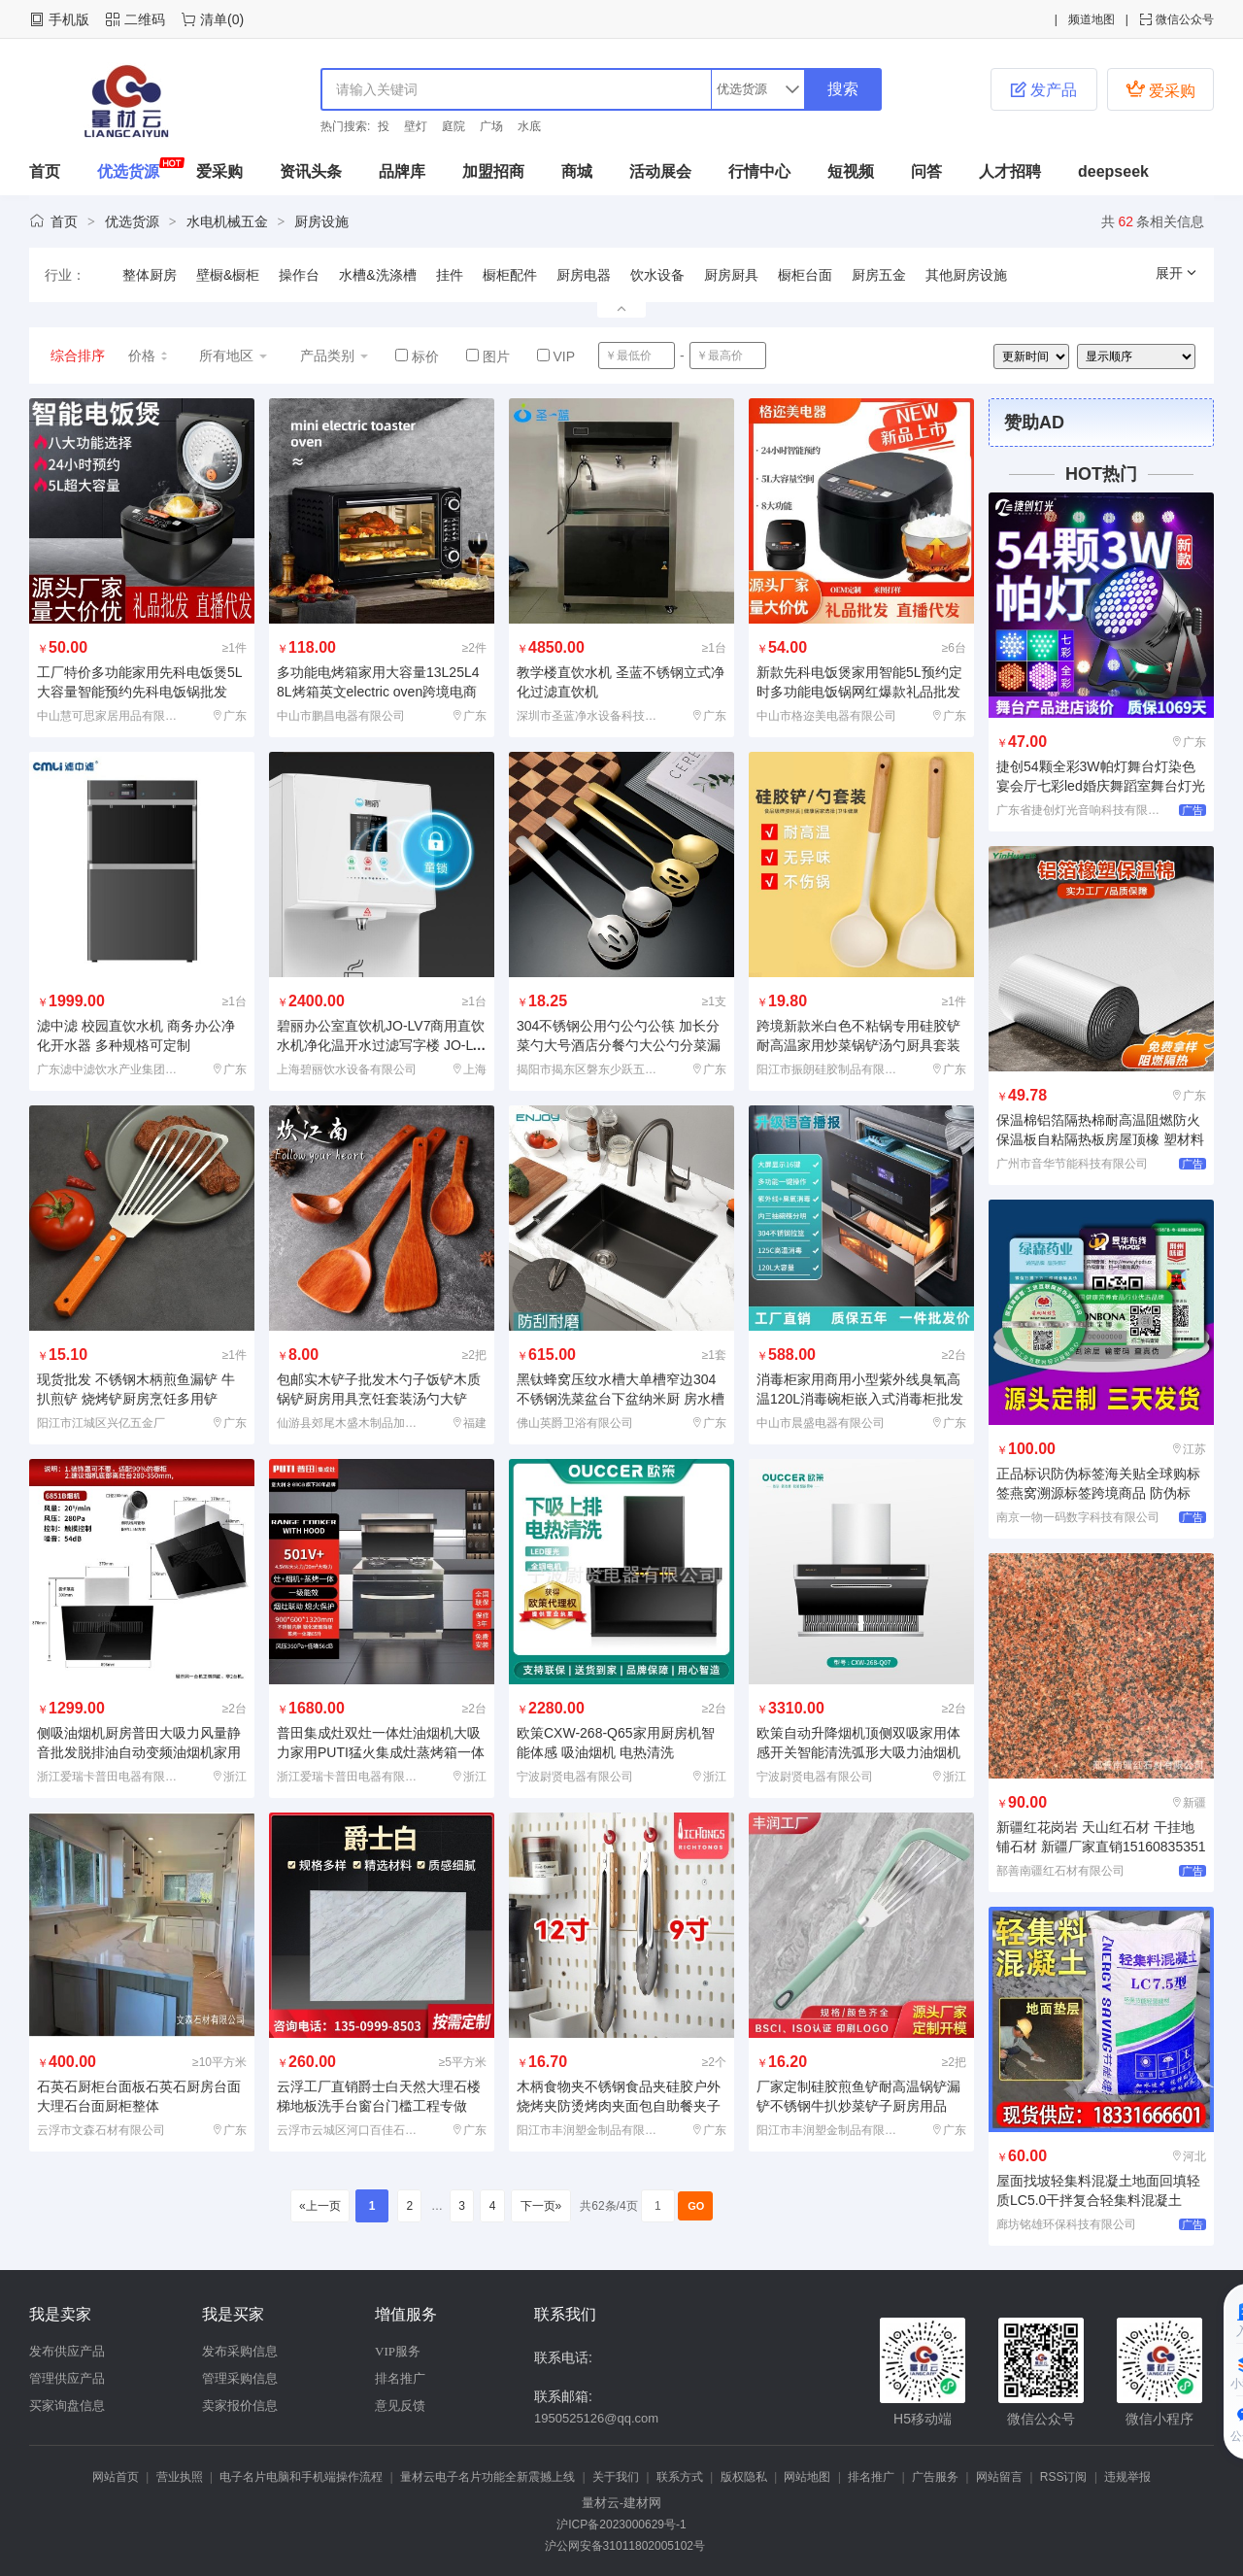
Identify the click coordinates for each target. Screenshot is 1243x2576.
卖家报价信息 (240, 2405)
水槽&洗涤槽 (377, 275)
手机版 (69, 19)
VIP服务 (397, 2351)
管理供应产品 (67, 2378)
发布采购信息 (240, 2351)
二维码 (144, 19)
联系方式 (679, 2477)
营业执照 (179, 2477)
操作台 (299, 275)
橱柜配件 (510, 275)
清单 (213, 19)
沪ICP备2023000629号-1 (621, 2524)
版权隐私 (744, 2477)
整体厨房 (149, 275)
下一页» (540, 2206)
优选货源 (128, 171)
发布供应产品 (67, 2351)
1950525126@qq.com (596, 2418)
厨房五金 (879, 275)
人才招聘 (1010, 171)
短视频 (850, 171)
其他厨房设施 (966, 275)
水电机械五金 (227, 221)
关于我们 (615, 2477)
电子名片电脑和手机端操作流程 (301, 2477)
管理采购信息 (240, 2378)
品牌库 (402, 171)
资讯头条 (311, 171)
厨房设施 (321, 221)
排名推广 (400, 2378)
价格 (149, 355)
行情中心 (759, 171)
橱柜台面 (805, 275)
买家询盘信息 (67, 2405)
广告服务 (935, 2477)
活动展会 (660, 171)
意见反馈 (400, 2405)
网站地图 (807, 2477)
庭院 (453, 126)
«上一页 (320, 2206)
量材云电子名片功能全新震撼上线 (487, 2477)
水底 (529, 126)
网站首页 (115, 2477)
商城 (576, 171)
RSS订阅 (1064, 2477)
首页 (44, 171)
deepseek (1113, 171)
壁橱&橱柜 (227, 275)
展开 (1177, 273)
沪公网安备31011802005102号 (621, 2546)
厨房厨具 (731, 275)
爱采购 (1160, 89)
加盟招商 (493, 171)
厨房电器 (583, 275)
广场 (491, 126)
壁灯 (415, 126)
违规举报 (1127, 2477)
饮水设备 (657, 275)
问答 (926, 171)
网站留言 (999, 2477)
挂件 (449, 275)
